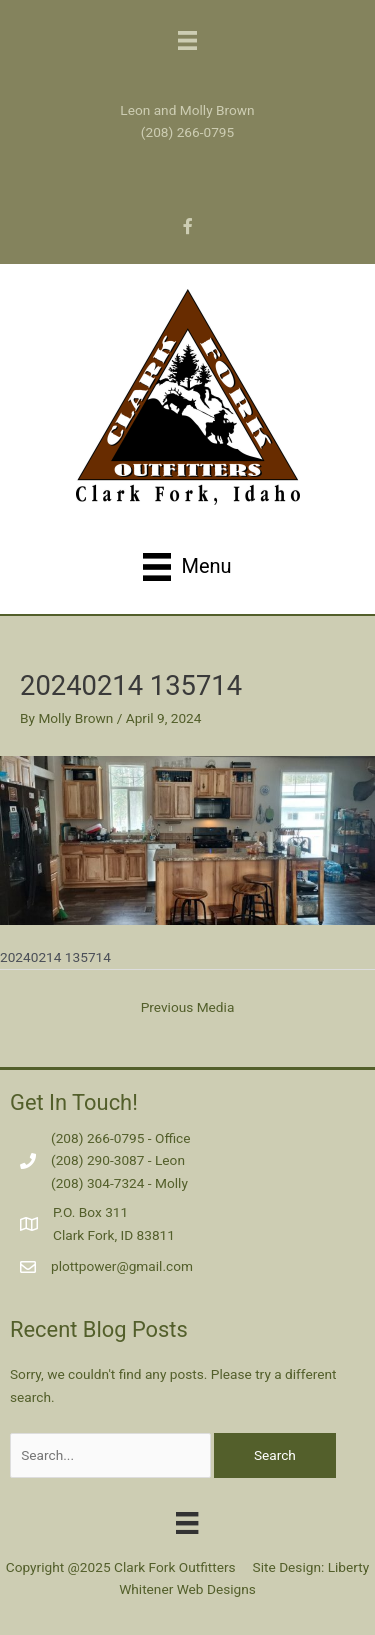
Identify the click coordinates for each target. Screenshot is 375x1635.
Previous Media (188, 1007)
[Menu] (187, 1522)
